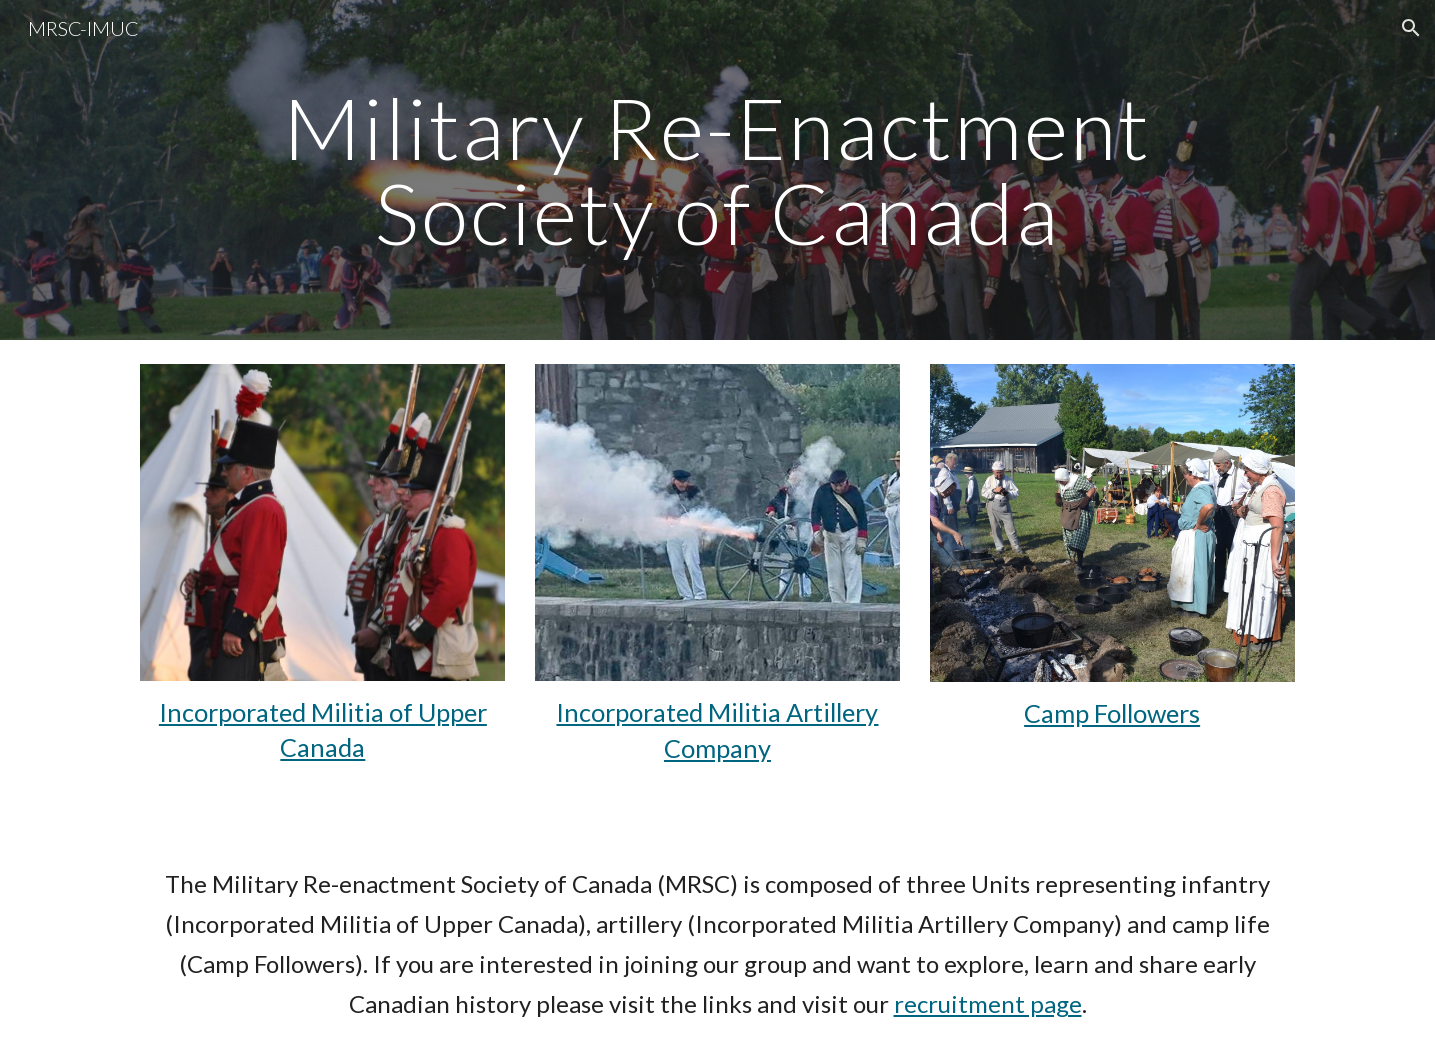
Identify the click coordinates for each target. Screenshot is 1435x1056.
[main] (717, 170)
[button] (1411, 28)
